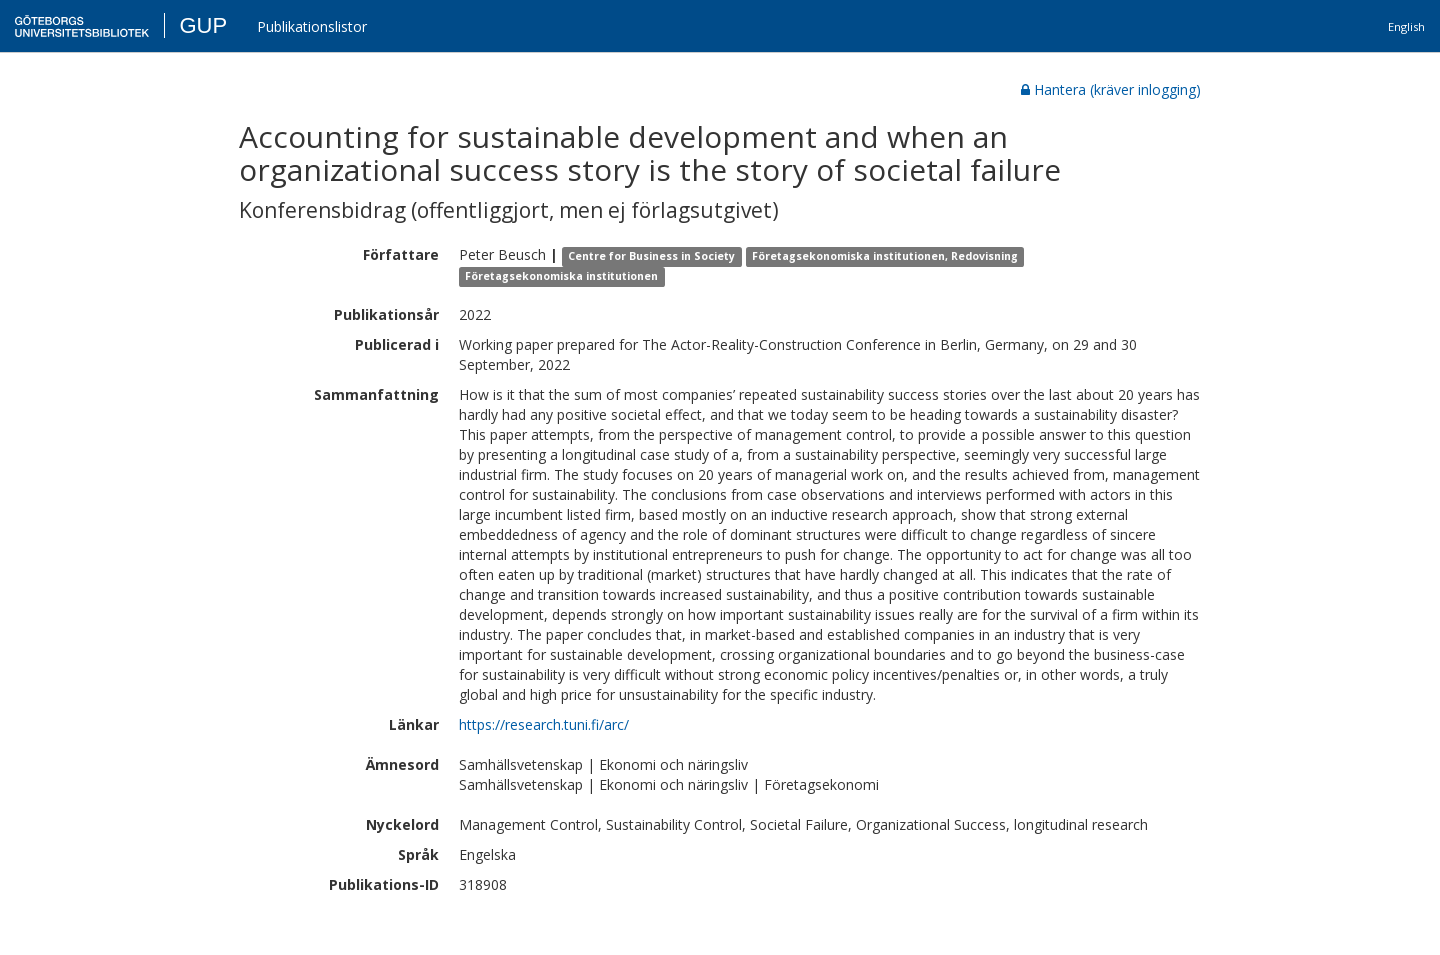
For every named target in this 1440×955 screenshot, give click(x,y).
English (1406, 26)
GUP (203, 25)
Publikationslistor (312, 26)
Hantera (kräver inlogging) (1111, 89)
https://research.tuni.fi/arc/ (544, 724)
